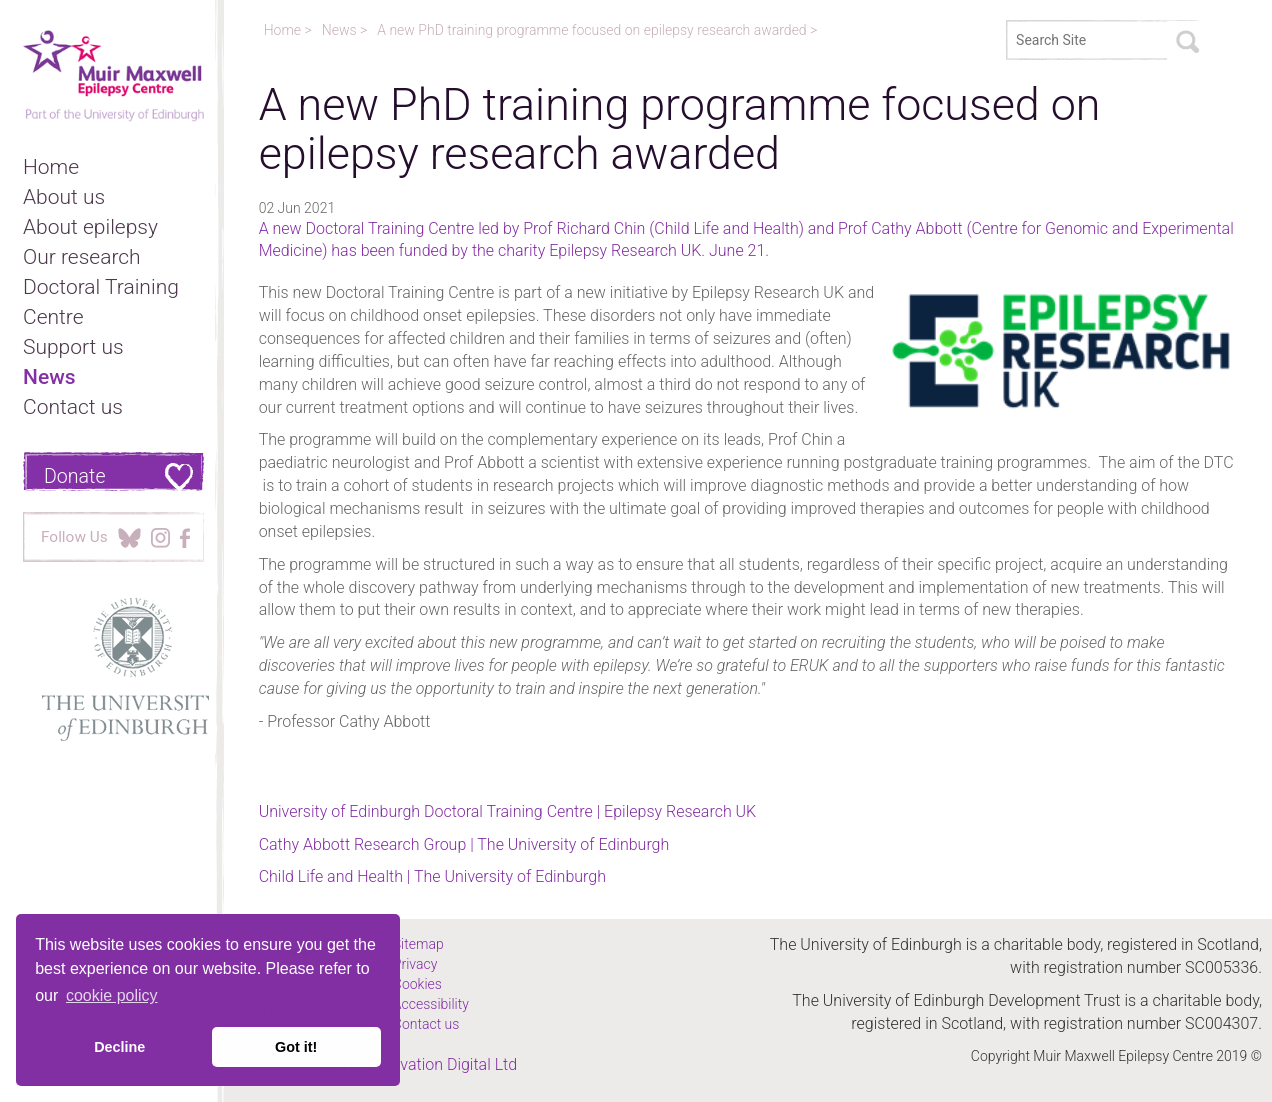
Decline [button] (119, 1047)
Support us (73, 347)
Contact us (73, 407)
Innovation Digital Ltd (443, 1064)
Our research (82, 257)
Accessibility (431, 1004)
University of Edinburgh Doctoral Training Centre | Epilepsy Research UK (508, 811)
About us (64, 197)
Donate (75, 476)
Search (1187, 41)
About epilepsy (90, 227)
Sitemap (418, 944)
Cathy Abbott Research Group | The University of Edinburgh (464, 844)
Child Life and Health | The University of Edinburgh (432, 876)
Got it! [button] (296, 1047)
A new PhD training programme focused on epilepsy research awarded (593, 30)
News (49, 377)
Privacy (415, 964)
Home (51, 167)
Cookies (417, 984)
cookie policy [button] (112, 995)
